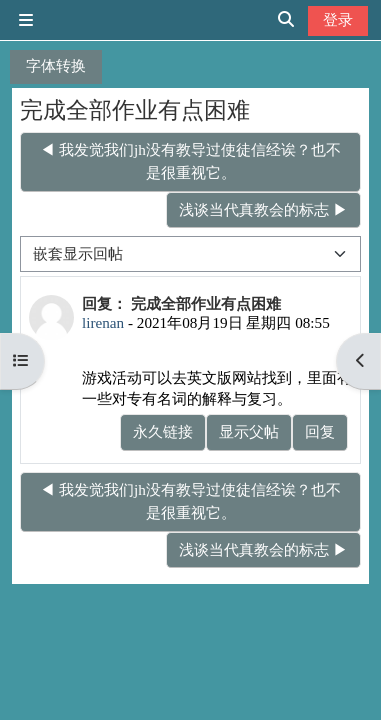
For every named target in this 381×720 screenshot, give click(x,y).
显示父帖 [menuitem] (249, 431)
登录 (338, 19)
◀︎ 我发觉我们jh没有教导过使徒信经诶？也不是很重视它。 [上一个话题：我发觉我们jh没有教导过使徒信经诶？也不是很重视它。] (190, 161)
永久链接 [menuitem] (163, 431)
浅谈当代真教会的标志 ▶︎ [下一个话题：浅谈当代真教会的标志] (263, 209)
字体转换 (56, 65)
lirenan (103, 322)
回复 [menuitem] (320, 431)
